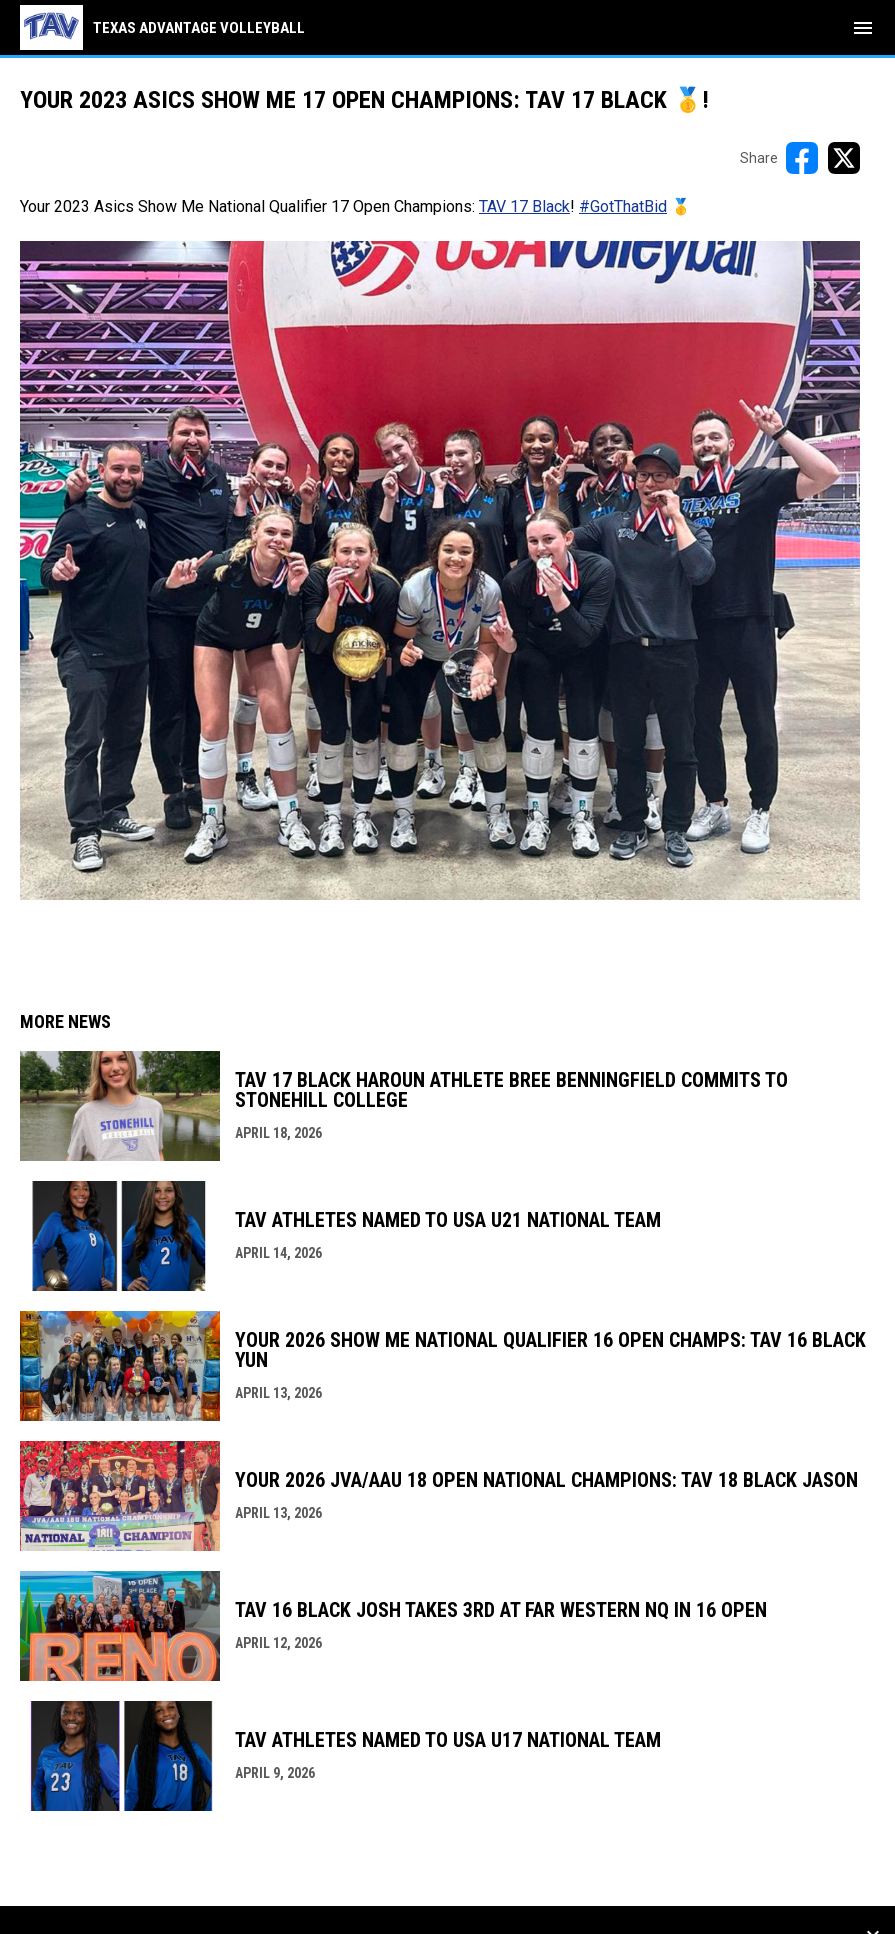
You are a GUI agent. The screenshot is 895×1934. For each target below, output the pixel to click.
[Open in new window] (440, 570)
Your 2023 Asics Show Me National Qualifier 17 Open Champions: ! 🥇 (355, 206)
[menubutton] (863, 28)
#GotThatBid (623, 206)
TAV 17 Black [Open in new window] (524, 206)
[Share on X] (844, 158)
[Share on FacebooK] (802, 158)
